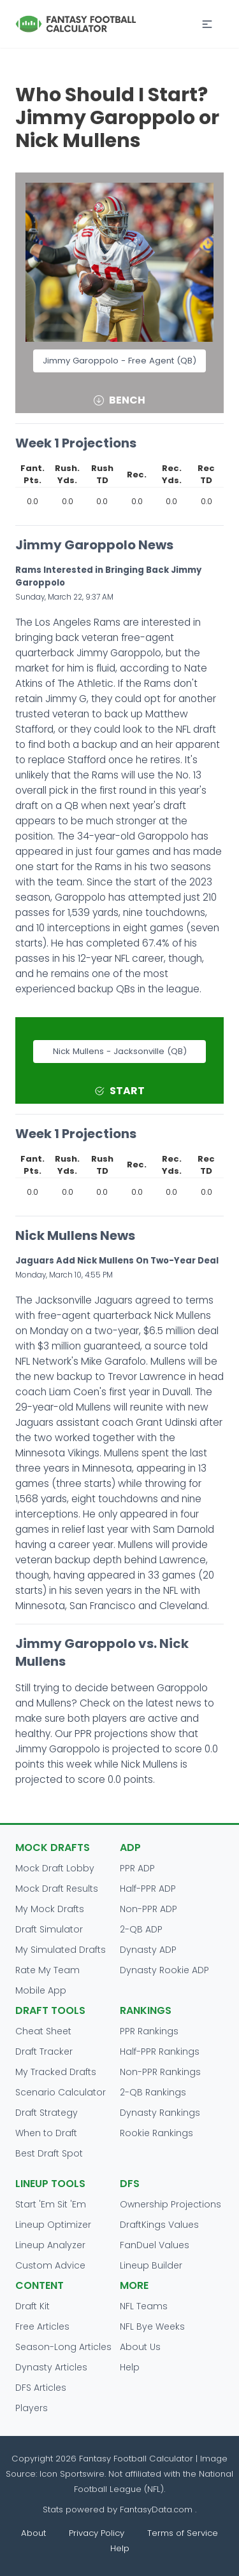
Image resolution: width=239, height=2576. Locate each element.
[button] (207, 24)
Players (31, 2408)
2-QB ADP (141, 1929)
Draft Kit (32, 2306)
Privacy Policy (96, 2533)
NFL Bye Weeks (152, 2326)
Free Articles (42, 2326)
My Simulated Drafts (60, 1949)
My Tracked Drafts (55, 2072)
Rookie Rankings (156, 2133)
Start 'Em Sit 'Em (50, 2204)
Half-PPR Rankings (159, 2051)
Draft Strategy (46, 2112)
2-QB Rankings (153, 2092)
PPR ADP (137, 1868)
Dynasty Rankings (160, 2112)
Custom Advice (50, 2265)
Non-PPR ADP (148, 1909)
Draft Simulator (49, 1929)
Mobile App (40, 1990)
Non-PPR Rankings (160, 2072)
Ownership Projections (170, 2204)
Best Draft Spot (49, 2153)
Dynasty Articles (51, 2367)
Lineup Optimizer (53, 2224)
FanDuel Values (154, 2245)
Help (130, 2367)
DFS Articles (40, 2387)
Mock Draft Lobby (54, 1868)
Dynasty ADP (148, 1949)
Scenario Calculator (60, 2092)
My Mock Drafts (49, 1909)
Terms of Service (182, 2533)
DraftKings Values (159, 2224)
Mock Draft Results (56, 1888)
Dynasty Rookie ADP (164, 1970)
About (33, 2533)
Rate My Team (47, 1970)
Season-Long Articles (63, 2346)
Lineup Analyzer (50, 2245)
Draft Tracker (44, 2051)
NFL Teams (144, 2306)
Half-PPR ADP (148, 1888)
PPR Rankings (149, 2031)
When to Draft (46, 2133)
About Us (140, 2346)
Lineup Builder (151, 2265)
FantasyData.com (157, 2509)
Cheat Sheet (43, 2031)
